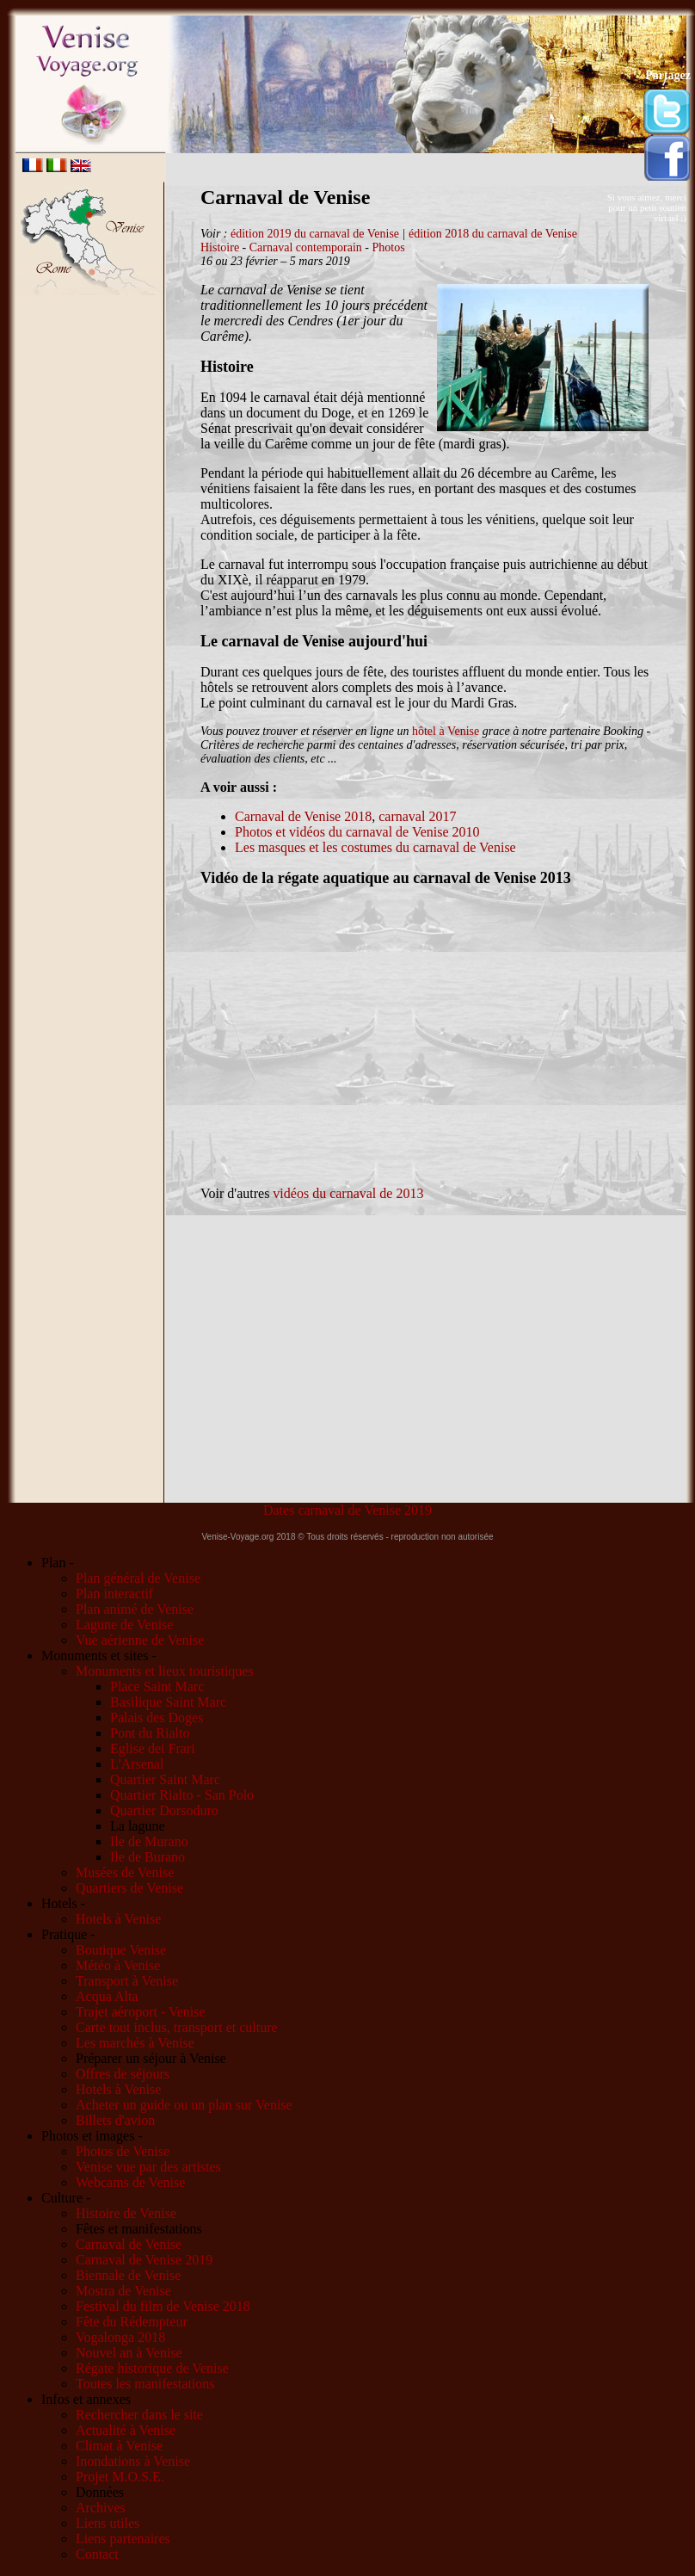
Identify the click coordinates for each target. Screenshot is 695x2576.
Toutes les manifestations (145, 2383)
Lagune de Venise (124, 1624)
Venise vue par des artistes (148, 2166)
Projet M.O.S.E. (120, 2476)
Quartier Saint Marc (165, 1779)
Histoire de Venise (126, 2213)
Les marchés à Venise (135, 2042)
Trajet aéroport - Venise (141, 2012)
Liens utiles (107, 2523)
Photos (388, 247)
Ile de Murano (149, 1841)
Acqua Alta (107, 1996)
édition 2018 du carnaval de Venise (493, 233)
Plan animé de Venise (135, 1609)
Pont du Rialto (149, 1733)
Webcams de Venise (130, 2182)
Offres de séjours (122, 2073)
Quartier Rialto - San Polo (182, 1795)
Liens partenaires (123, 2538)
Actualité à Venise (125, 2430)
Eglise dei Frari (152, 1748)
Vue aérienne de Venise (140, 1640)
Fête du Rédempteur (132, 2321)
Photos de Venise (122, 2151)
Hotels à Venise (118, 1919)
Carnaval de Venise (128, 2244)
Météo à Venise (118, 1965)
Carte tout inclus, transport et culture (177, 2027)
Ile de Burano (147, 1857)
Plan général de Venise (138, 1578)
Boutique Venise (121, 1950)
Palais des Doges (156, 1717)
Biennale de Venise (128, 2275)
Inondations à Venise (133, 2461)
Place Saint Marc (157, 1686)
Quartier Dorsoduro (164, 1810)
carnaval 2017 (417, 816)
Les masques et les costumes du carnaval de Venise (375, 847)
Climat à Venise (119, 2445)
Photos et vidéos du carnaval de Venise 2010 (357, 832)
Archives (101, 2507)
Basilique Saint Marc (168, 1702)
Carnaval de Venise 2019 (144, 2259)
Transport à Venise (127, 1981)
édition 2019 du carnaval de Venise (315, 233)
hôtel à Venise (445, 731)
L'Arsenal (136, 1764)
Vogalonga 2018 (120, 2337)
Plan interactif (114, 1593)
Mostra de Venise (123, 2290)
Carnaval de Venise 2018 (303, 816)
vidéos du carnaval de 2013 (348, 1193)
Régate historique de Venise (152, 2368)
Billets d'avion (115, 2120)
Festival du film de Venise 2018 (163, 2306)
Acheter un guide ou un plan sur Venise (184, 2104)
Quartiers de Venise (129, 1888)
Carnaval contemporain (305, 247)
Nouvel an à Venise (129, 2352)
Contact (97, 2554)
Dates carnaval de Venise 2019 (347, 1510)
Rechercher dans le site (139, 2414)
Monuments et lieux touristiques (165, 1671)
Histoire (219, 247)
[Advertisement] (91, 567)
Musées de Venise (125, 1872)
